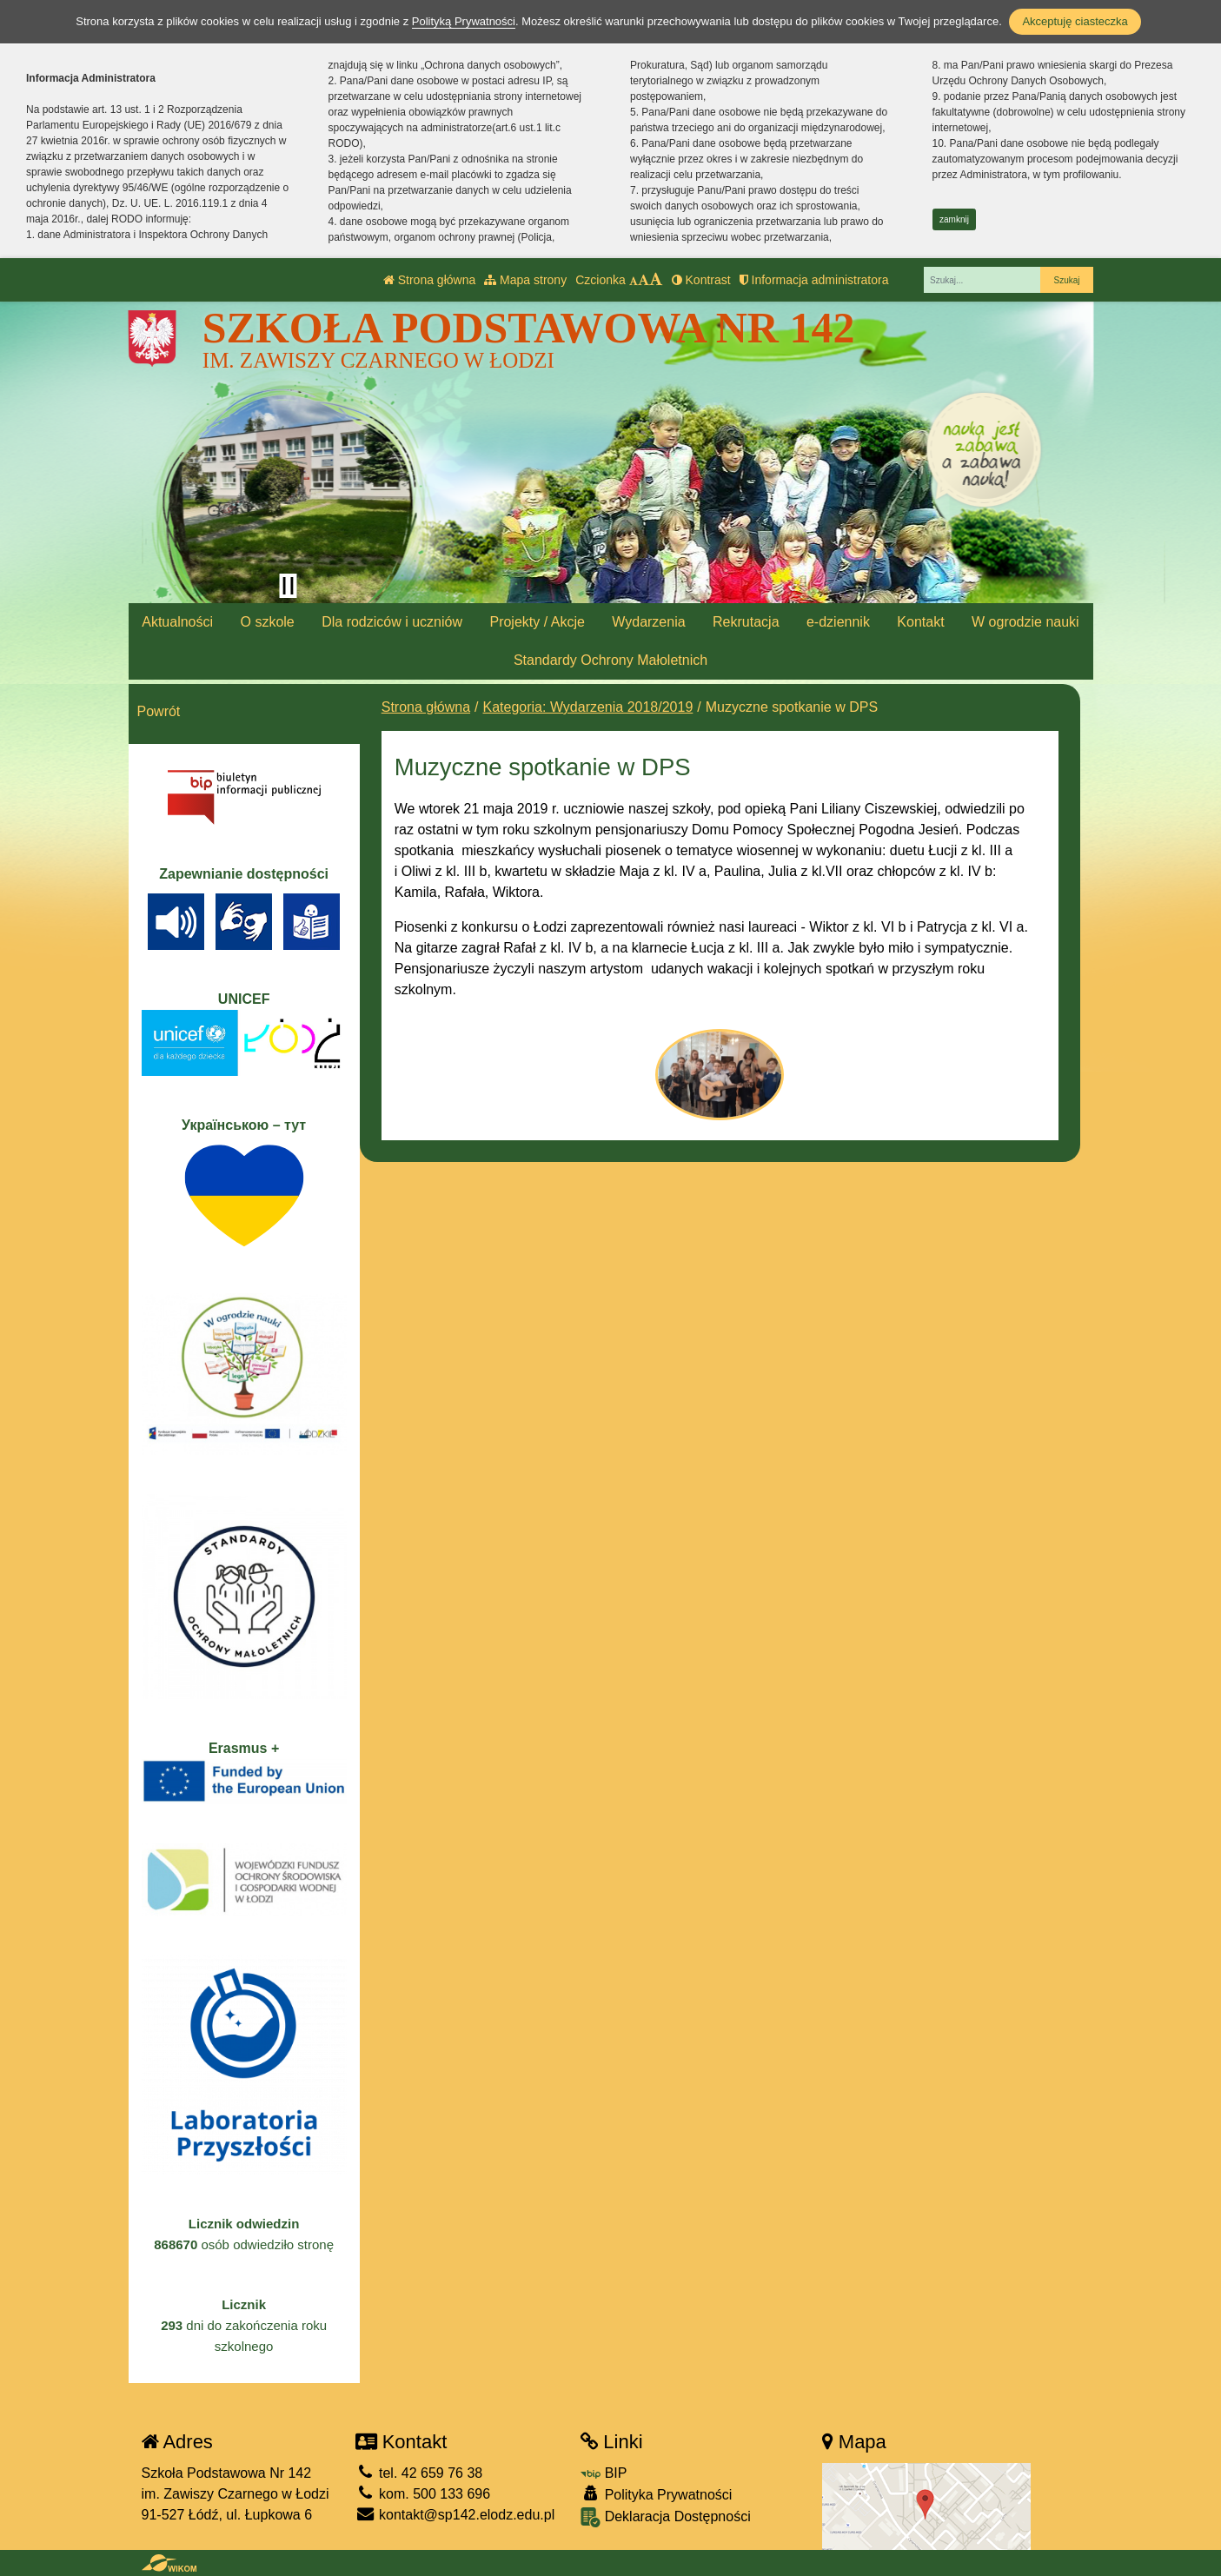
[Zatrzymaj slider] (288, 585)
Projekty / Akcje (536, 621)
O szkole (267, 621)
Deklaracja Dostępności (666, 2517)
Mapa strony (525, 280)
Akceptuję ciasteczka (1074, 21)
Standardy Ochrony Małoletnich (610, 660)
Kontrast (701, 280)
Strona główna (429, 280)
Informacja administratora (814, 280)
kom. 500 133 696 (423, 2493)
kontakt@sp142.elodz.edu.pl (455, 2514)
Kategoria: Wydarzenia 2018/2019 (588, 707)
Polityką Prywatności (463, 21)
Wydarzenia (648, 621)
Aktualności (177, 621)
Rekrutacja (746, 621)
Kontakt (920, 621)
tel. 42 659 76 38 (419, 2473)
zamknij (954, 219)
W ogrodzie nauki (1025, 621)
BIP (604, 2473)
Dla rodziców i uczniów (392, 621)
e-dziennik (838, 621)
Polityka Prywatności (656, 2494)
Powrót (159, 711)
